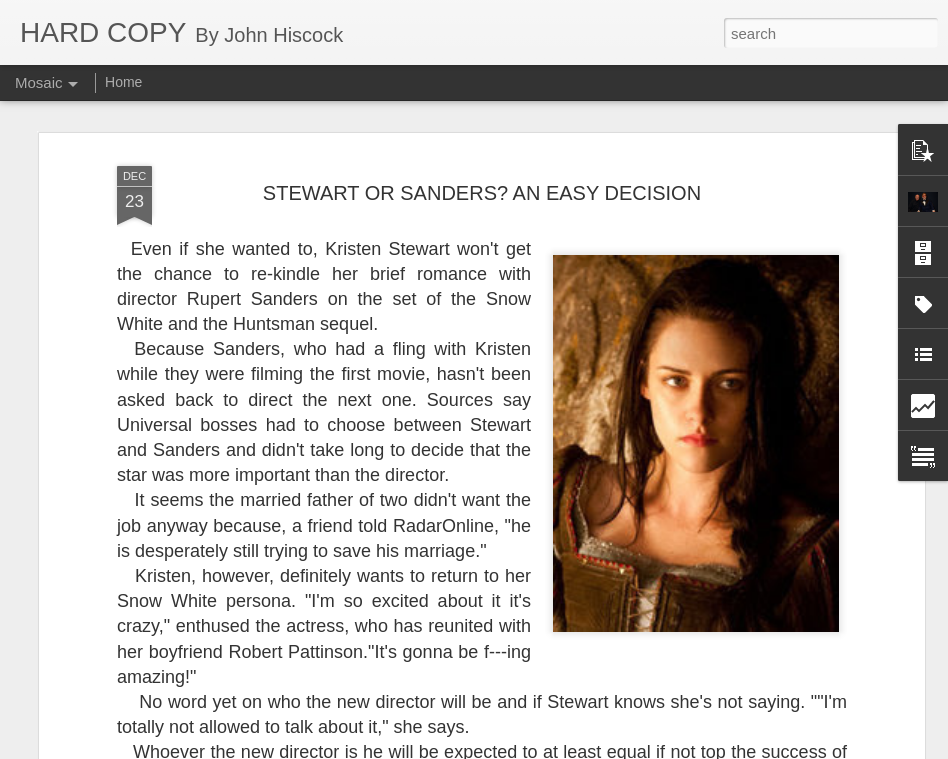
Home (123, 82)
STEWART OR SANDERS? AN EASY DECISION (482, 140)
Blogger (536, 748)
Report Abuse (595, 748)
